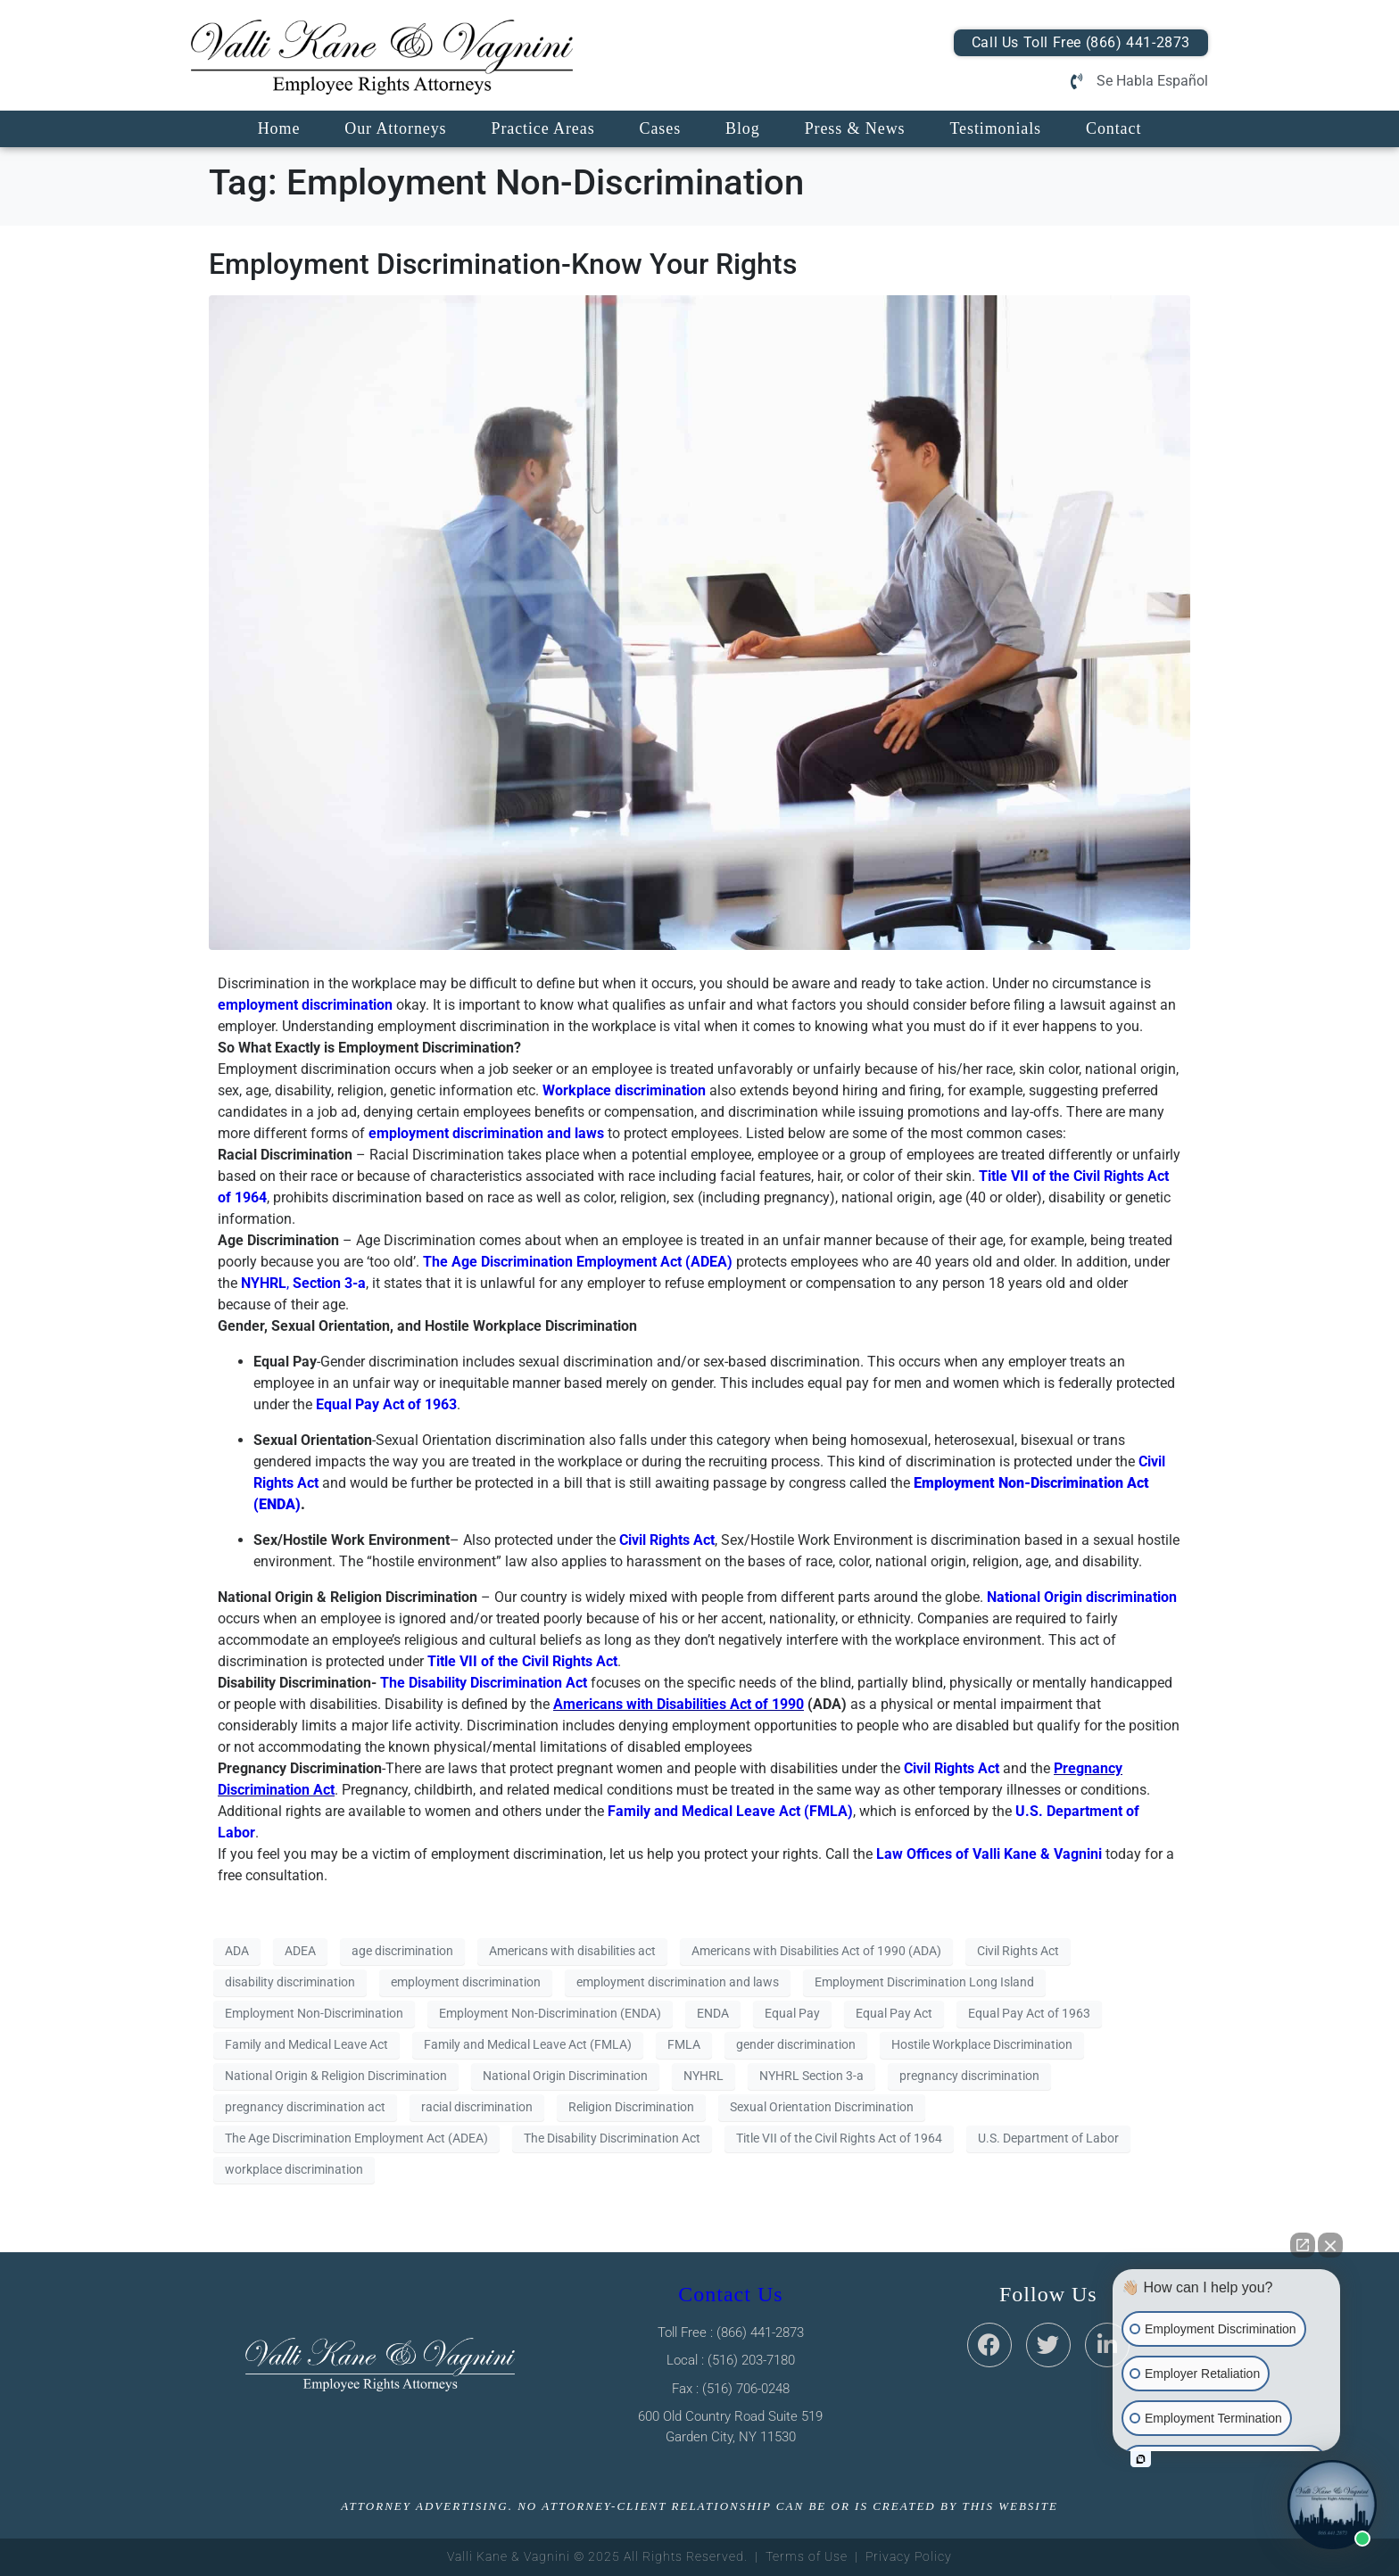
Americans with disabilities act (572, 1951)
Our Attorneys (395, 128)
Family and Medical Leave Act (306, 2044)
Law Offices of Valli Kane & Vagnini (989, 1853)
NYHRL (703, 2075)
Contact (1113, 128)
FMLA (683, 2044)
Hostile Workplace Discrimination (981, 2044)
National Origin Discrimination (565, 2075)
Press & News (855, 128)
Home (279, 128)
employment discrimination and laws (486, 1133)
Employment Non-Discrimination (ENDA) (550, 2013)
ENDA (713, 2013)
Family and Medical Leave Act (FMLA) (528, 2044)
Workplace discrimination (624, 1090)
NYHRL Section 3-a (811, 2075)
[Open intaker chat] (1140, 2459)
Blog (742, 128)
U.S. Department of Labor (1048, 2138)
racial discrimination (477, 2107)
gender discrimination (796, 2044)
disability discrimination (290, 1982)
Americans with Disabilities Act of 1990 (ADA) (816, 1951)
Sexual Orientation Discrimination (822, 2107)
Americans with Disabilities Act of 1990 (678, 1704)
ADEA (300, 1951)
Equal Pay (792, 2013)
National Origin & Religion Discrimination (336, 2075)
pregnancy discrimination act (305, 2107)
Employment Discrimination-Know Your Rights (503, 264)
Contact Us (730, 2294)
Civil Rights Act (667, 1540)
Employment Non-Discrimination (314, 2013)
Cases (661, 128)
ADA (237, 1951)
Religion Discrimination (631, 2107)
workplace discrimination (294, 2169)
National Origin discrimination (1082, 1597)
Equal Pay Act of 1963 (1029, 2013)
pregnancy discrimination (969, 2075)
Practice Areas (542, 128)
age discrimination (402, 1951)
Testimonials (995, 128)
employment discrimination (305, 1004)
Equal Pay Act (894, 2013)
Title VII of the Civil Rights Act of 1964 (839, 2138)
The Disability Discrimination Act (483, 1682)
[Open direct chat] (1302, 2245)
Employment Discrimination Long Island (924, 1982)
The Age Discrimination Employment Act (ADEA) (356, 2138)
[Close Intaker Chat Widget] (1330, 2245)
